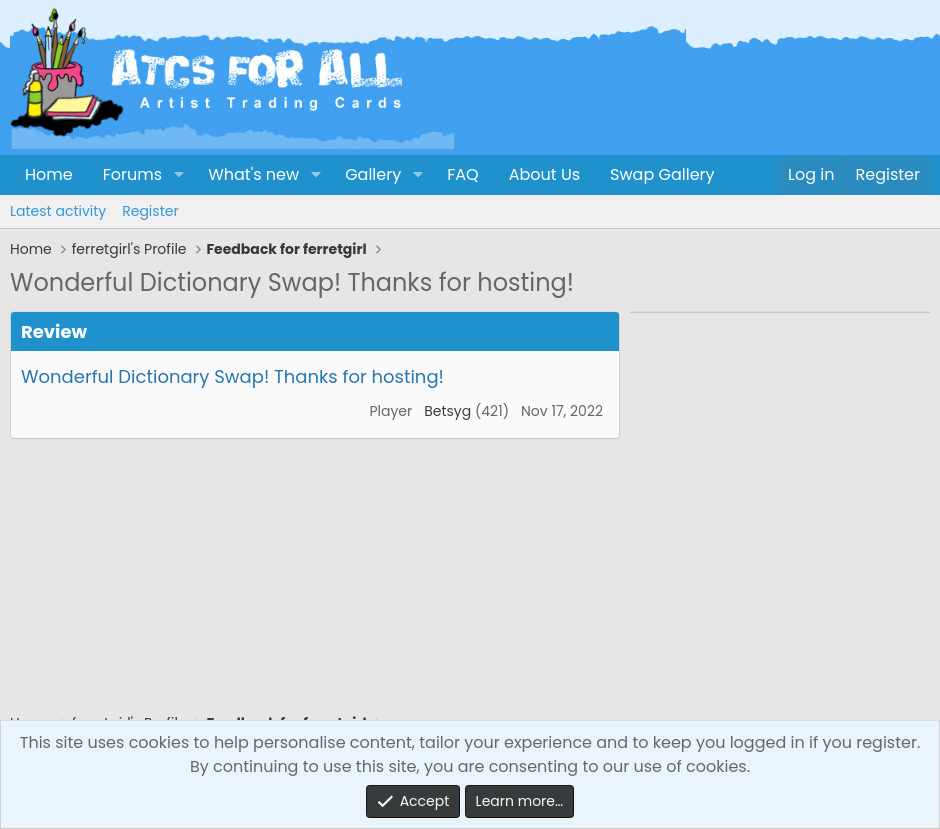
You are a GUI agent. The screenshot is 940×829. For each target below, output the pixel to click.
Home (49, 174)
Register (150, 211)
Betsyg (447, 411)
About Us (544, 174)
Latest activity (58, 211)
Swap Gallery (662, 174)
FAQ (462, 174)
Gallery (373, 174)
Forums (132, 174)
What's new (253, 174)
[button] (178, 175)
